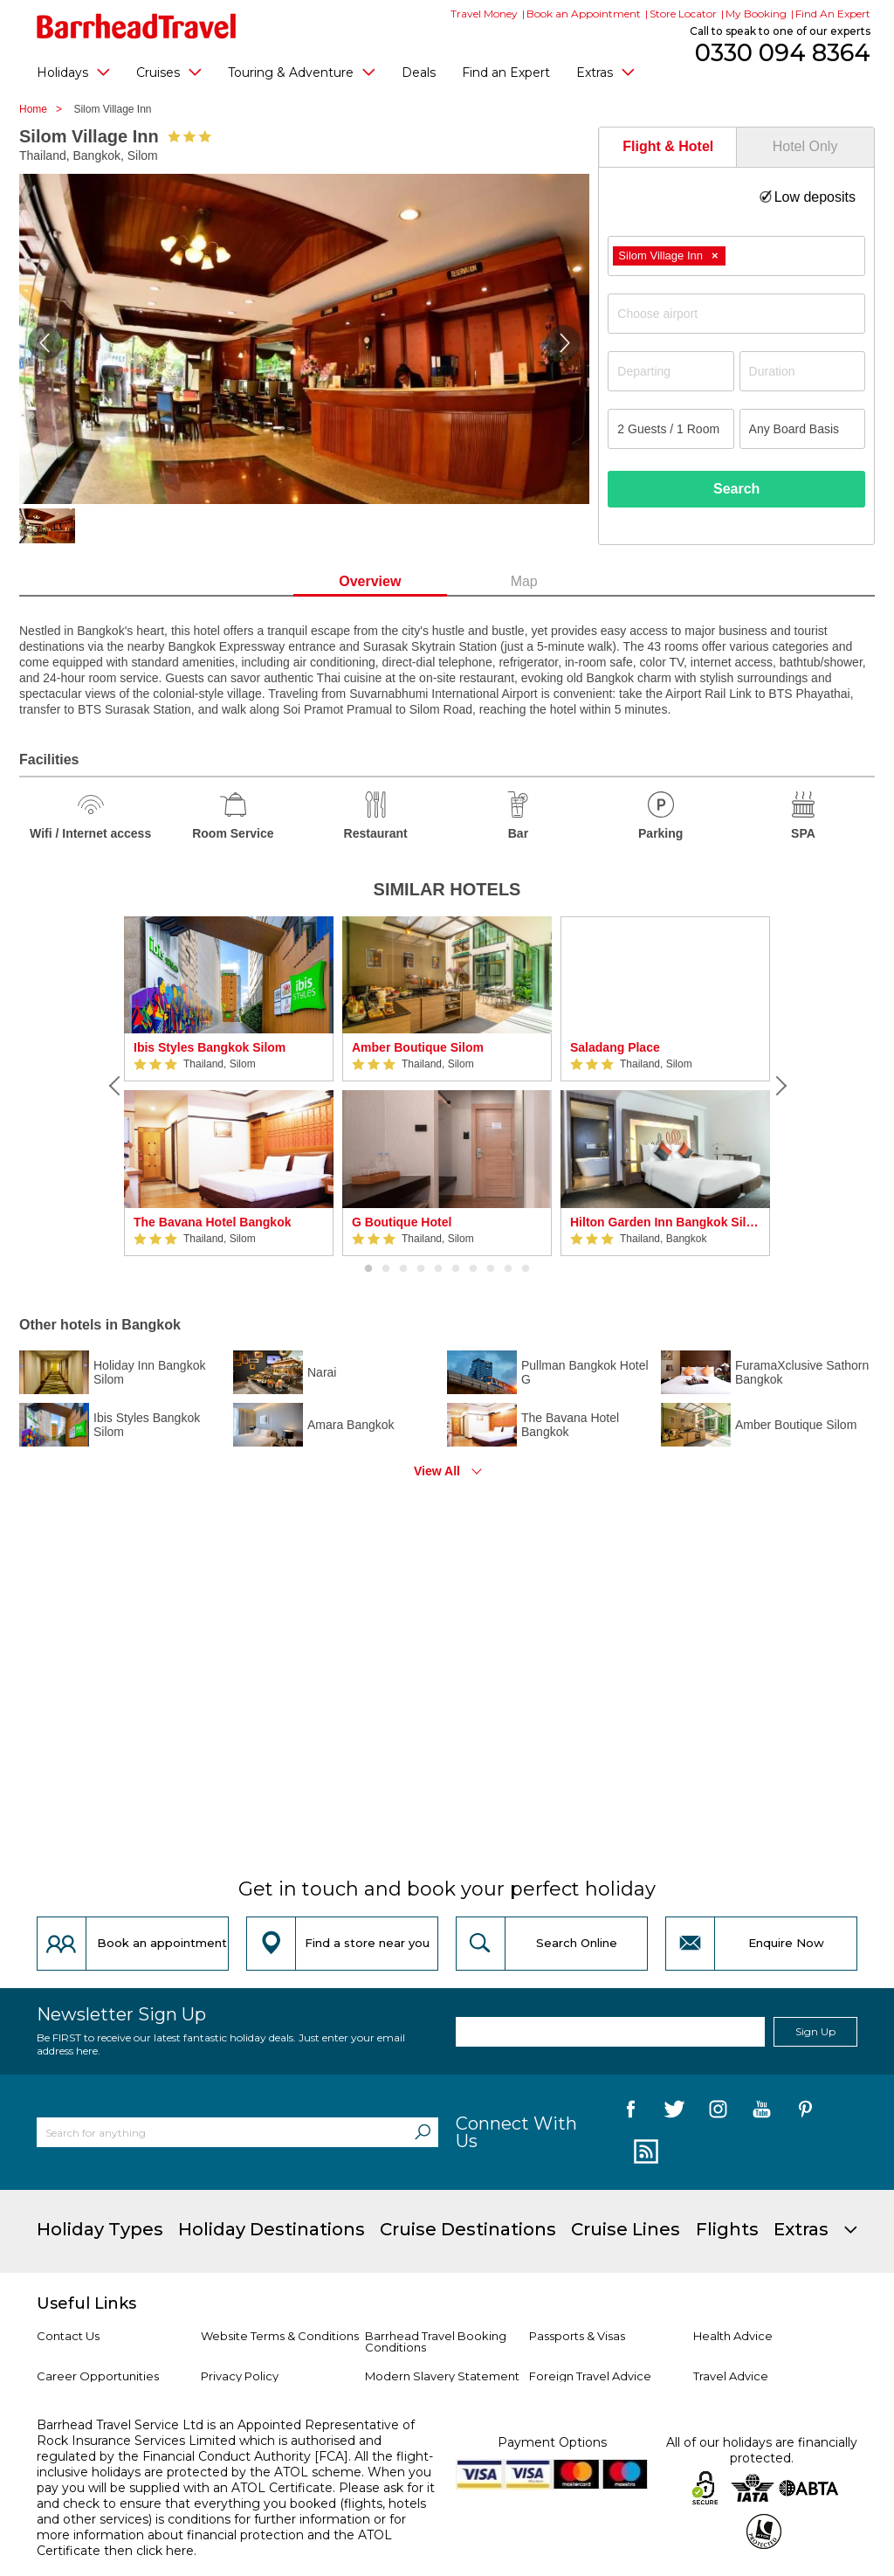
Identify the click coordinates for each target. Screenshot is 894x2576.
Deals (419, 72)
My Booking (756, 13)
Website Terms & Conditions (280, 2336)
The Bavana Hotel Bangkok (213, 1222)
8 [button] (490, 1269)
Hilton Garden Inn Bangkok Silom (665, 1222)
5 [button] (438, 1269)
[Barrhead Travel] (137, 26)
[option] (229, 1086)
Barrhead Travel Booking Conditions (435, 2341)
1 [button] (368, 1269)
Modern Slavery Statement (442, 2376)
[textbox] (745, 314)
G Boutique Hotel (401, 1222)
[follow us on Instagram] (718, 2112)
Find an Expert (506, 72)
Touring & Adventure (301, 71)
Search (736, 488)
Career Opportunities (98, 2376)
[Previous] (115, 1086)
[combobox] (736, 256)
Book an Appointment (583, 13)
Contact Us (68, 2336)
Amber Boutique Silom (418, 1047)
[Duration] (802, 371)
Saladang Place (615, 1047)
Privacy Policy (240, 2376)
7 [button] (473, 1269)
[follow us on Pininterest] (805, 2112)
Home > (45, 109)
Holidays (73, 71)
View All (437, 1471)
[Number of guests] (670, 429)
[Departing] (670, 371)
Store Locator (683, 13)
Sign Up (815, 2031)
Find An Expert (832, 13)
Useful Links (86, 2303)
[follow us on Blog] (644, 2152)
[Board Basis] (802, 429)
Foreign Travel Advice (590, 2376)
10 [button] (525, 1269)
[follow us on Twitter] (674, 2112)
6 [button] (455, 1269)
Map (524, 581)
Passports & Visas (577, 2336)
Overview (370, 581)
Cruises (169, 71)
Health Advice (733, 2336)
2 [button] (386, 1269)
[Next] (778, 1086)
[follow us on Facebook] (630, 2112)
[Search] (422, 2132)
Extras (605, 71)
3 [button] (403, 1269)
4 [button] (421, 1269)
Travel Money (484, 13)
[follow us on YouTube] (761, 2112)
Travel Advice (730, 2376)
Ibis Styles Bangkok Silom (209, 1047)
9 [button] (508, 1269)
